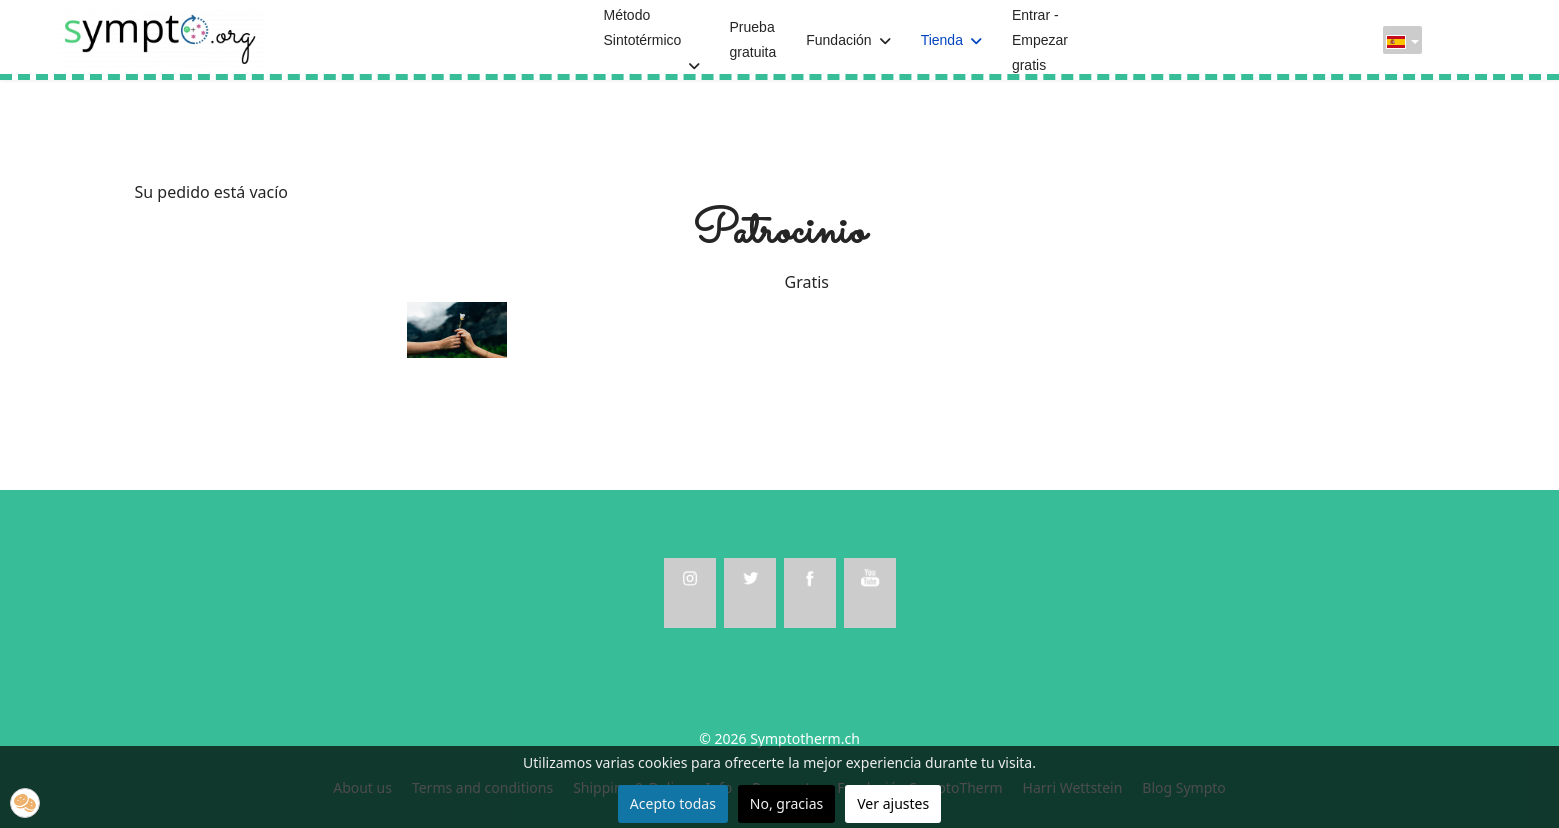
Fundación (838, 40)
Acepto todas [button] (673, 803)
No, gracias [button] (786, 803)
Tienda (942, 40)
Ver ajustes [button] (893, 803)
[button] (25, 803)
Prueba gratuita (753, 39)
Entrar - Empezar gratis (1040, 40)
